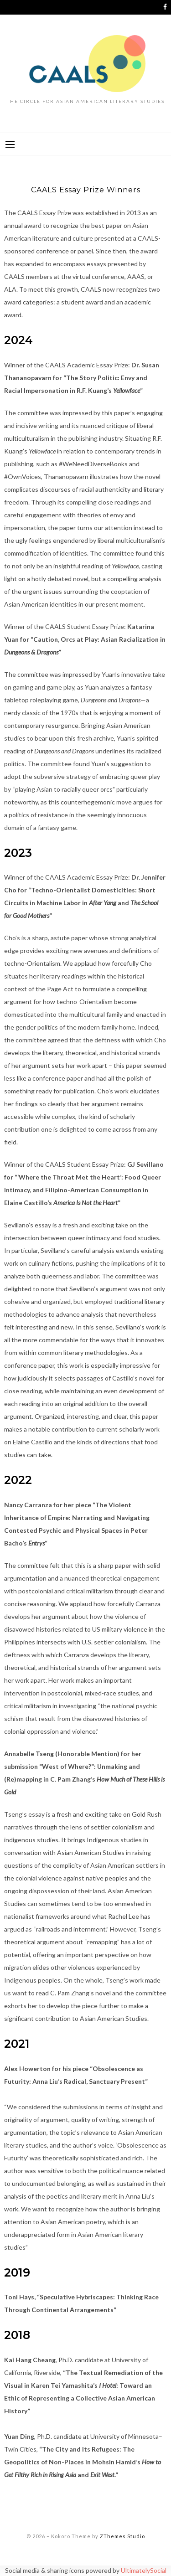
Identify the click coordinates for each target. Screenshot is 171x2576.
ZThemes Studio (122, 2536)
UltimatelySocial (143, 2570)
